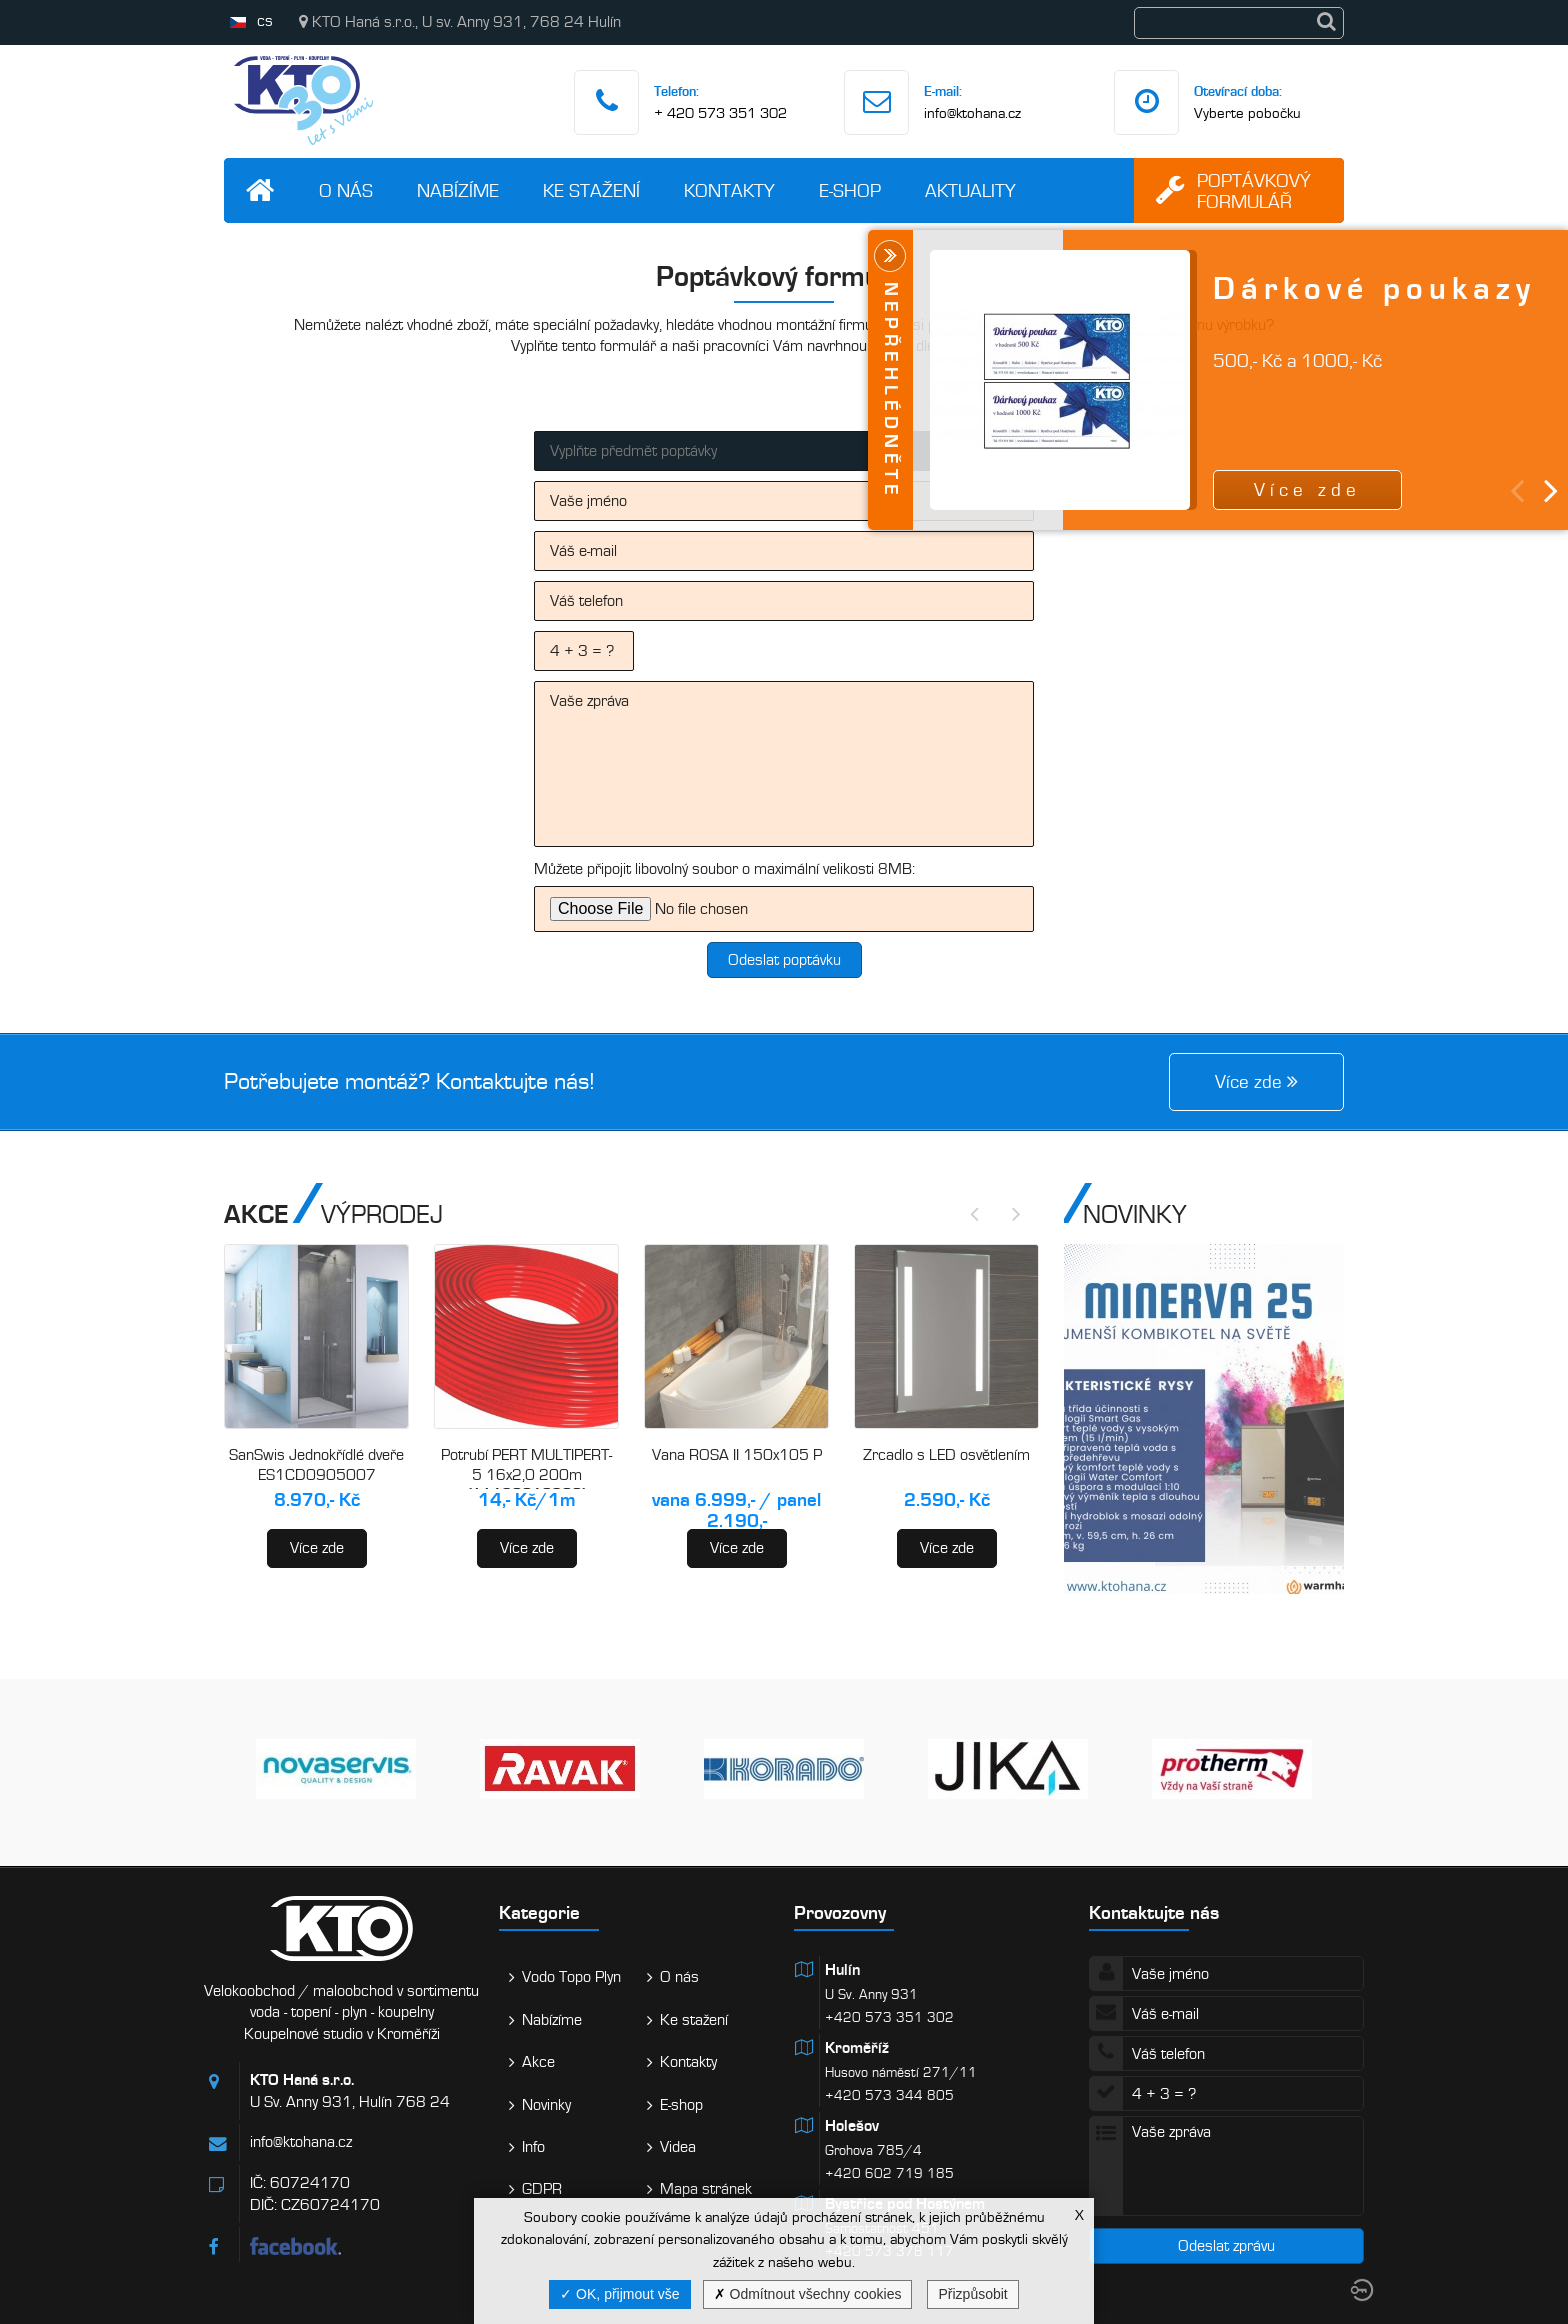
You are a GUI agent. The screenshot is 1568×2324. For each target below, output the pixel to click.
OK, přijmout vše (619, 2294)
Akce (538, 2062)
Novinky (546, 2105)
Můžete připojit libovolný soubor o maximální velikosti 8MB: (724, 869)
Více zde (317, 1548)
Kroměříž (857, 2048)
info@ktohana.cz (972, 113)
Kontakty (729, 190)
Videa (678, 2147)
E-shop (850, 190)
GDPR (542, 2189)
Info (533, 2147)
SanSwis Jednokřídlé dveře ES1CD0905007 (316, 1465)
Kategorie (539, 1912)
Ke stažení (591, 190)
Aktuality (970, 190)
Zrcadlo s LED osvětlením (946, 1455)
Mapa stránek (706, 2189)
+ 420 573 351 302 (720, 113)
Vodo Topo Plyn (571, 1977)
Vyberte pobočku (1247, 113)
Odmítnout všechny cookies (808, 2294)
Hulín (842, 1970)
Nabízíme (458, 190)
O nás (346, 190)
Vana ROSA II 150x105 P (737, 1455)
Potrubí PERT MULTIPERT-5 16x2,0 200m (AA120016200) (526, 1474)
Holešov (852, 2126)
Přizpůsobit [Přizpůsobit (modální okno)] (972, 2294)
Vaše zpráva (784, 764)
